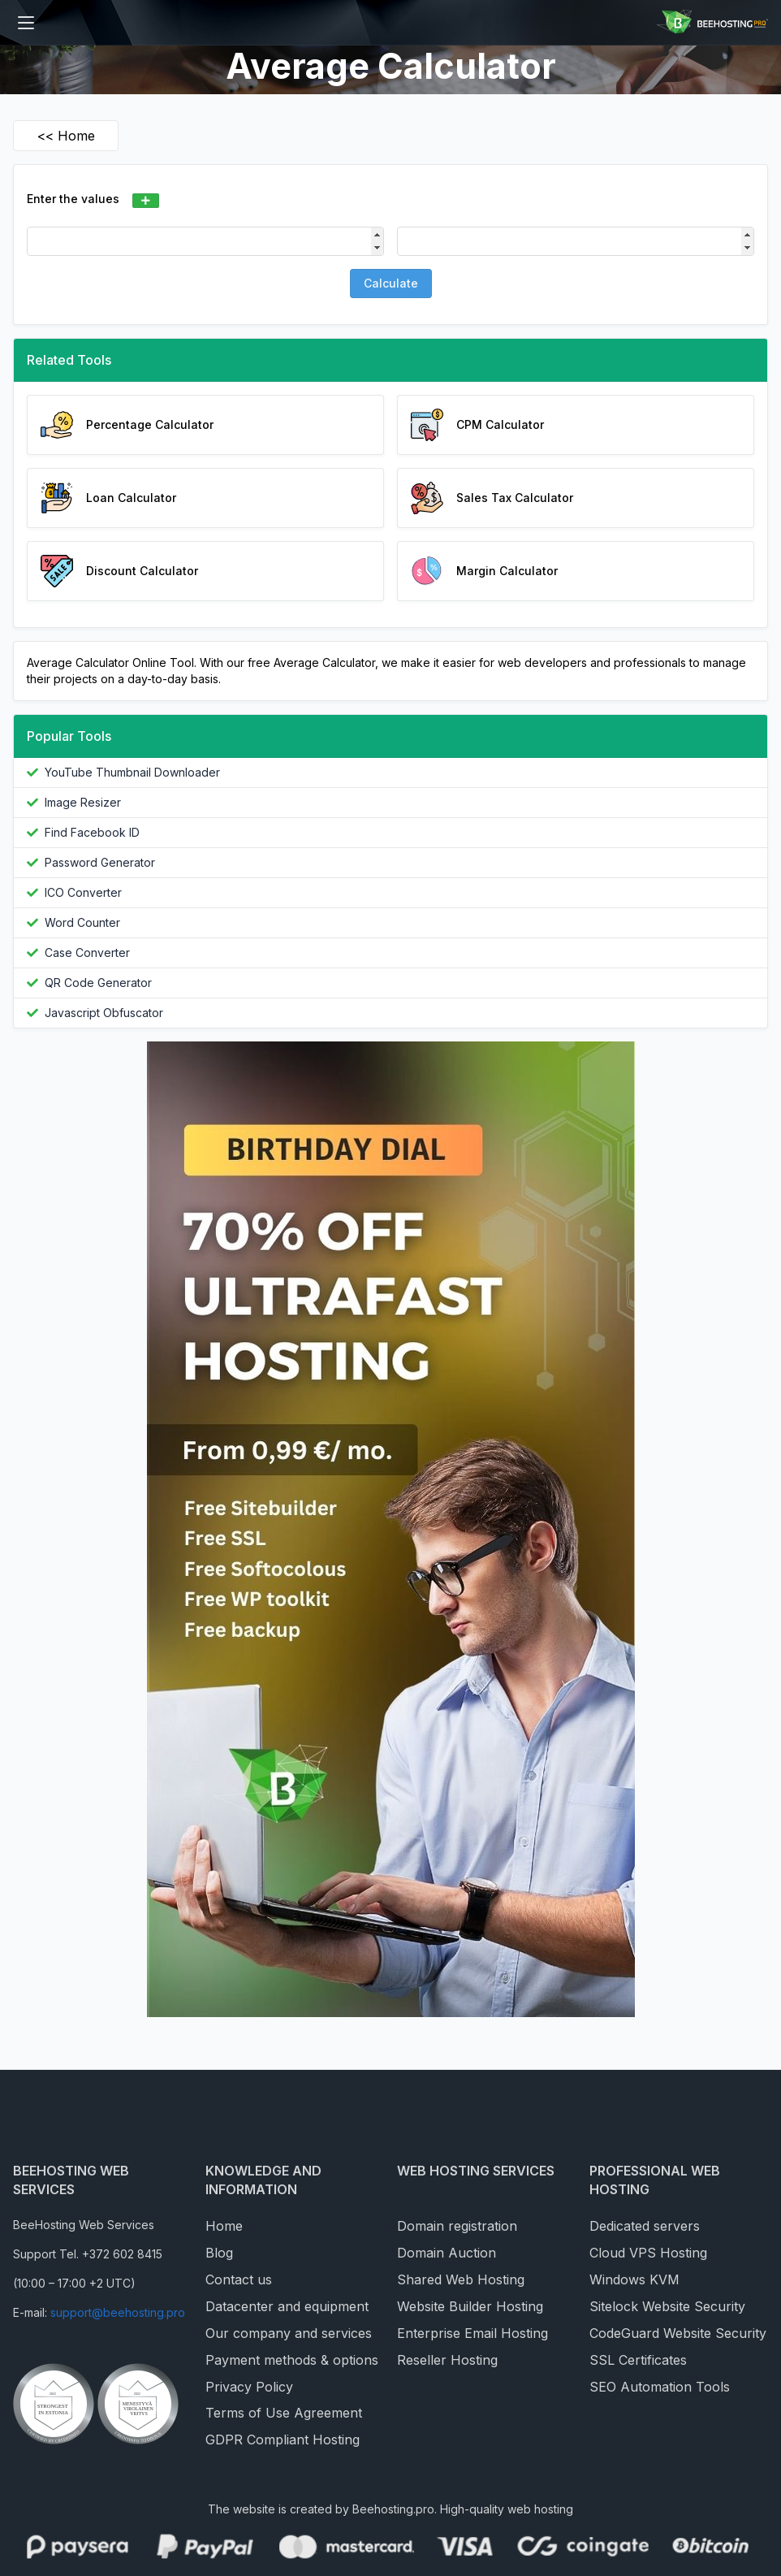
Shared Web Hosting (460, 2279)
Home (224, 2226)
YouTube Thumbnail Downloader (132, 772)
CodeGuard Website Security (677, 2333)
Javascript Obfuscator (104, 1013)
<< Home (66, 136)
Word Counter (82, 922)
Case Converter (87, 952)
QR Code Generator (98, 982)
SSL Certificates (638, 2360)
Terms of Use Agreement (283, 2413)
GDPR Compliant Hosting (282, 2439)
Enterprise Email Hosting (472, 2333)
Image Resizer (83, 802)
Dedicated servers (644, 2226)
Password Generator (100, 862)
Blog (219, 2253)
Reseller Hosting (447, 2360)
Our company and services (288, 2333)
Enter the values (73, 199)
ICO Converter (83, 892)
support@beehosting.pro (117, 2312)
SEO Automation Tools (659, 2387)
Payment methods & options (291, 2360)
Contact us (238, 2279)
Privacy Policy (249, 2387)
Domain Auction (446, 2253)
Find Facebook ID (92, 832)
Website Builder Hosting (470, 2306)
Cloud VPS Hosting (648, 2253)
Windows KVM (634, 2279)
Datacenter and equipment (287, 2306)
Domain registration (457, 2226)
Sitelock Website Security (667, 2306)
